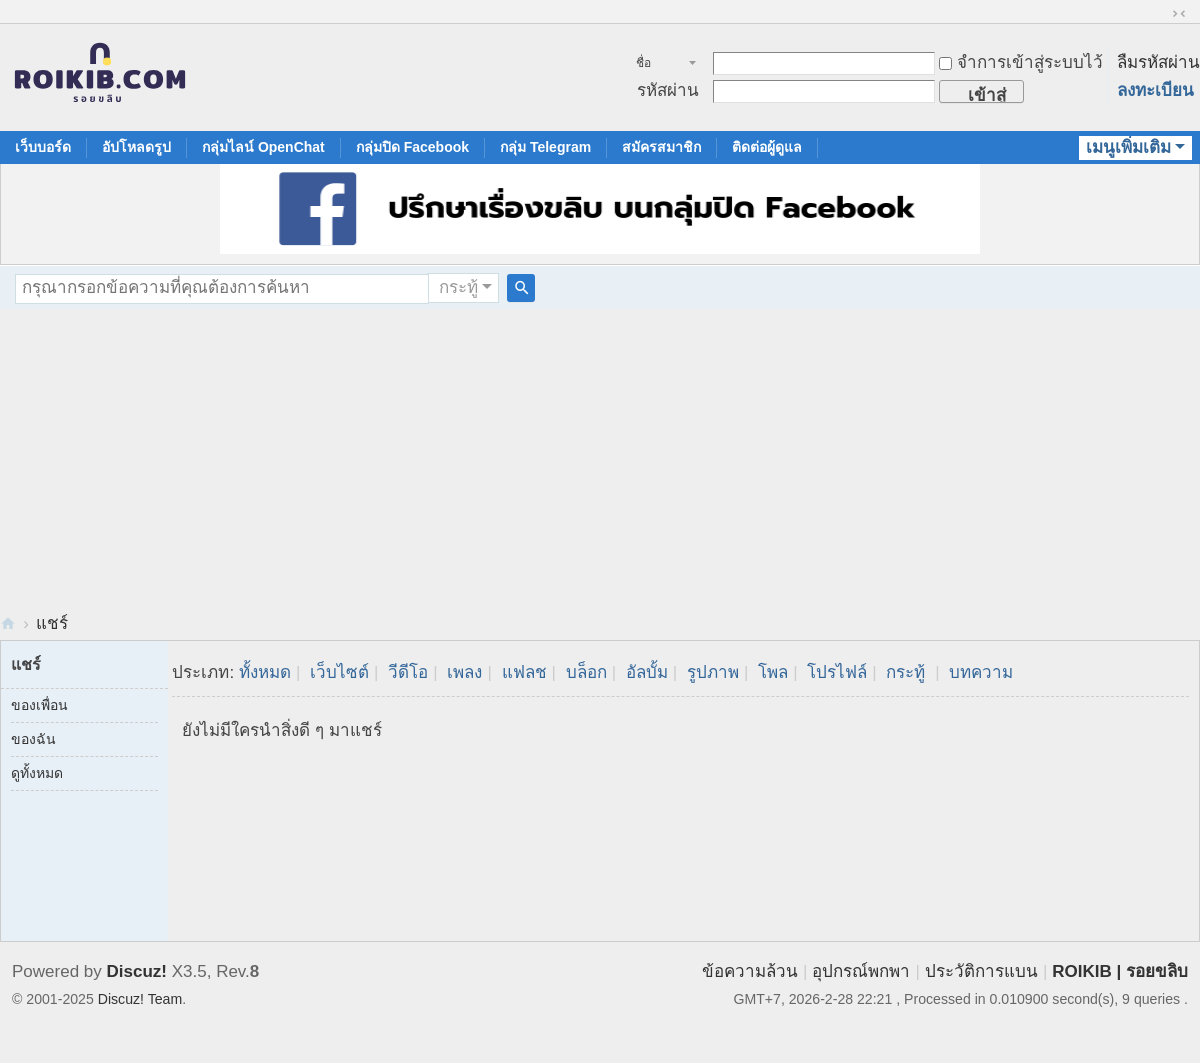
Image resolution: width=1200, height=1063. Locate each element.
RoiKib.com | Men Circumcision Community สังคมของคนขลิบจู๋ (8, 623)
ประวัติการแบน (981, 971)
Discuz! (137, 971)
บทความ (981, 672)
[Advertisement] (600, 459)
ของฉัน (33, 739)
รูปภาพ (713, 672)
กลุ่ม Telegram (545, 147)
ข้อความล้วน (750, 971)
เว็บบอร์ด (43, 147)
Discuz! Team (140, 999)
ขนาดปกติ (1179, 14)
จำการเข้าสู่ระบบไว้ (1021, 62)
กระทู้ (458, 287)
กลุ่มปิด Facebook (412, 147)
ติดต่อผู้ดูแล (767, 147)
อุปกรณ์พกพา (861, 971)
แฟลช (524, 672)
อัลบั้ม (647, 672)
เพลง (464, 672)
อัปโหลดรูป (136, 147)
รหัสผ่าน (668, 90)
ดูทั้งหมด (37, 773)
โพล (773, 672)
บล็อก (586, 672)
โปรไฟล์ (837, 672)
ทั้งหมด (265, 672)
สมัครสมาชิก (661, 147)
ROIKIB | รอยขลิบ (1120, 971)
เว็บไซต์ (339, 672)
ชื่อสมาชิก (654, 65)
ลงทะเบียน (1155, 90)
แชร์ (52, 623)
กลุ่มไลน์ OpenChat (263, 147)
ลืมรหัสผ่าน (1158, 62)
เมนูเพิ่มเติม (1128, 147)
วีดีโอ (408, 672)
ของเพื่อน (39, 705)
